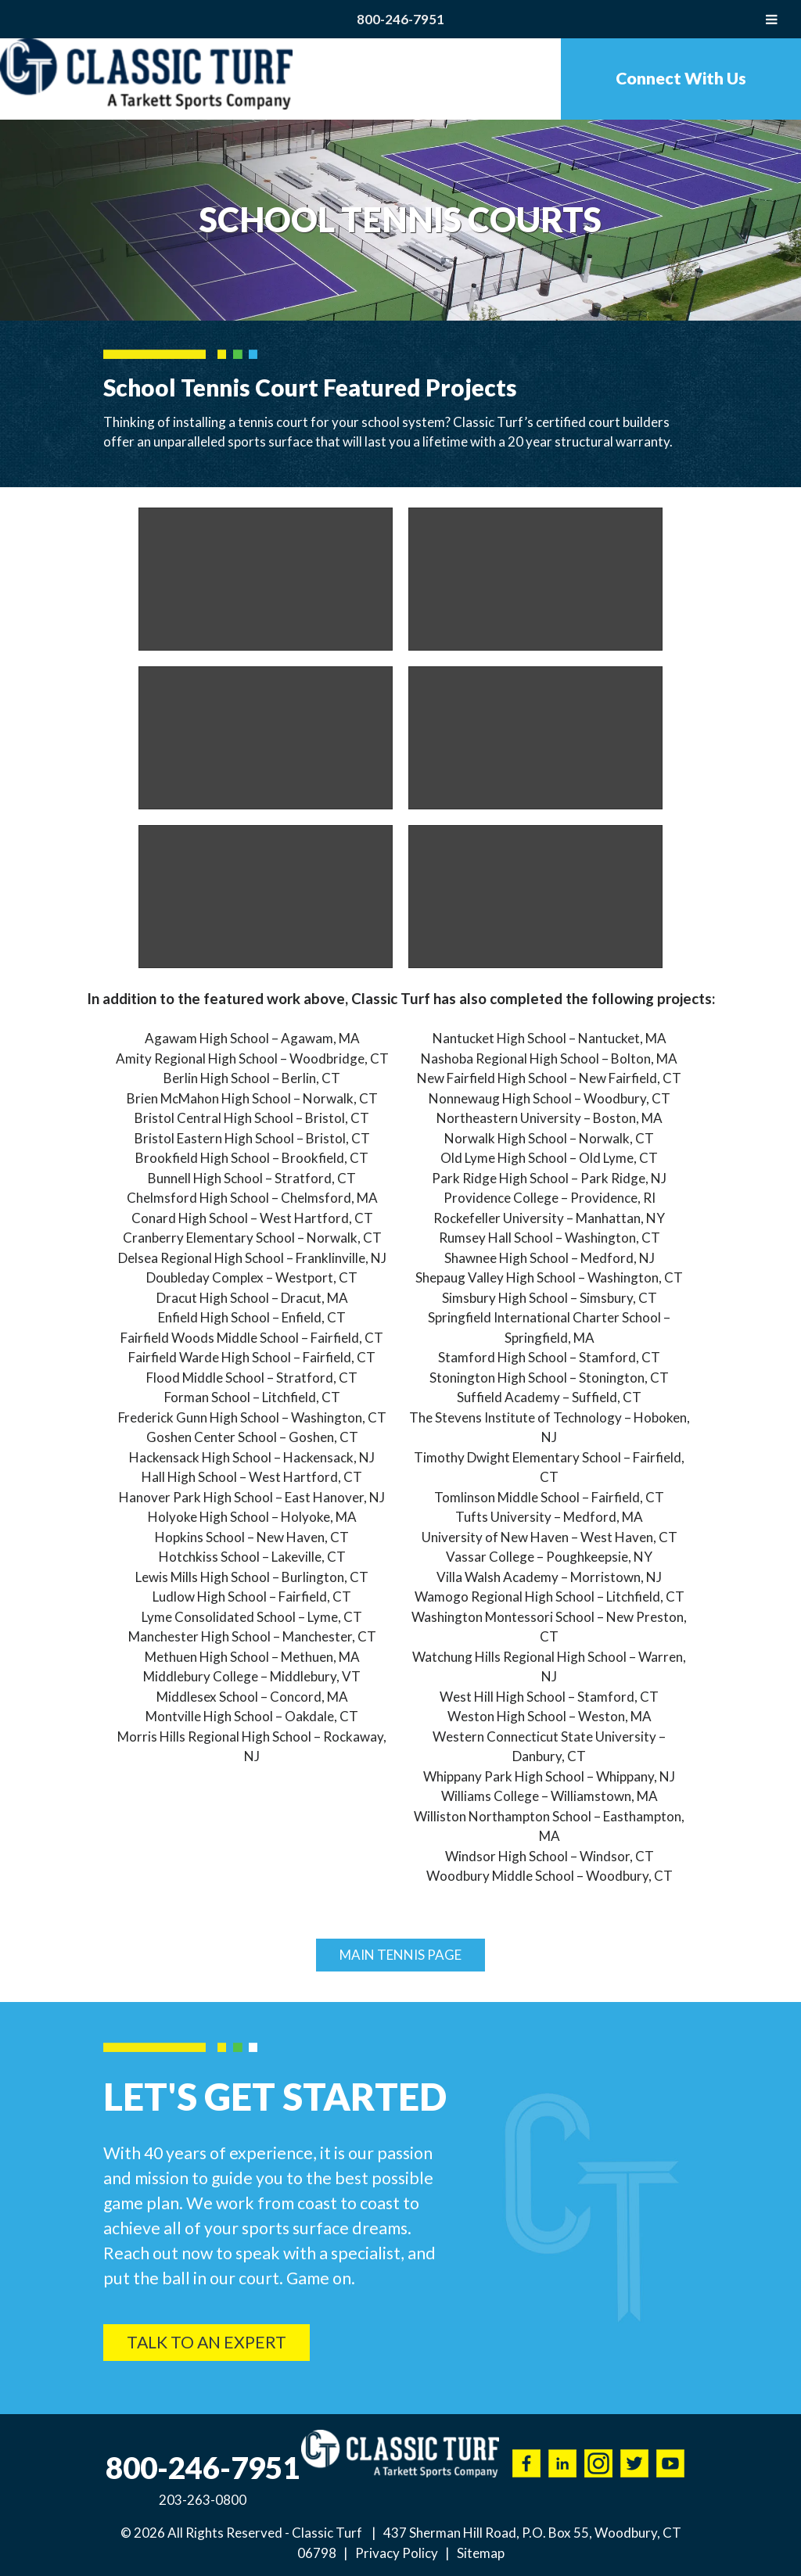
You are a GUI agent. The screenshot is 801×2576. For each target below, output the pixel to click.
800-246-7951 (400, 19)
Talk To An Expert (206, 2342)
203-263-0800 (202, 2500)
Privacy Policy (396, 2553)
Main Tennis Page (400, 1954)
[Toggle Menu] (771, 19)
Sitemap (481, 2553)
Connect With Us (681, 78)
